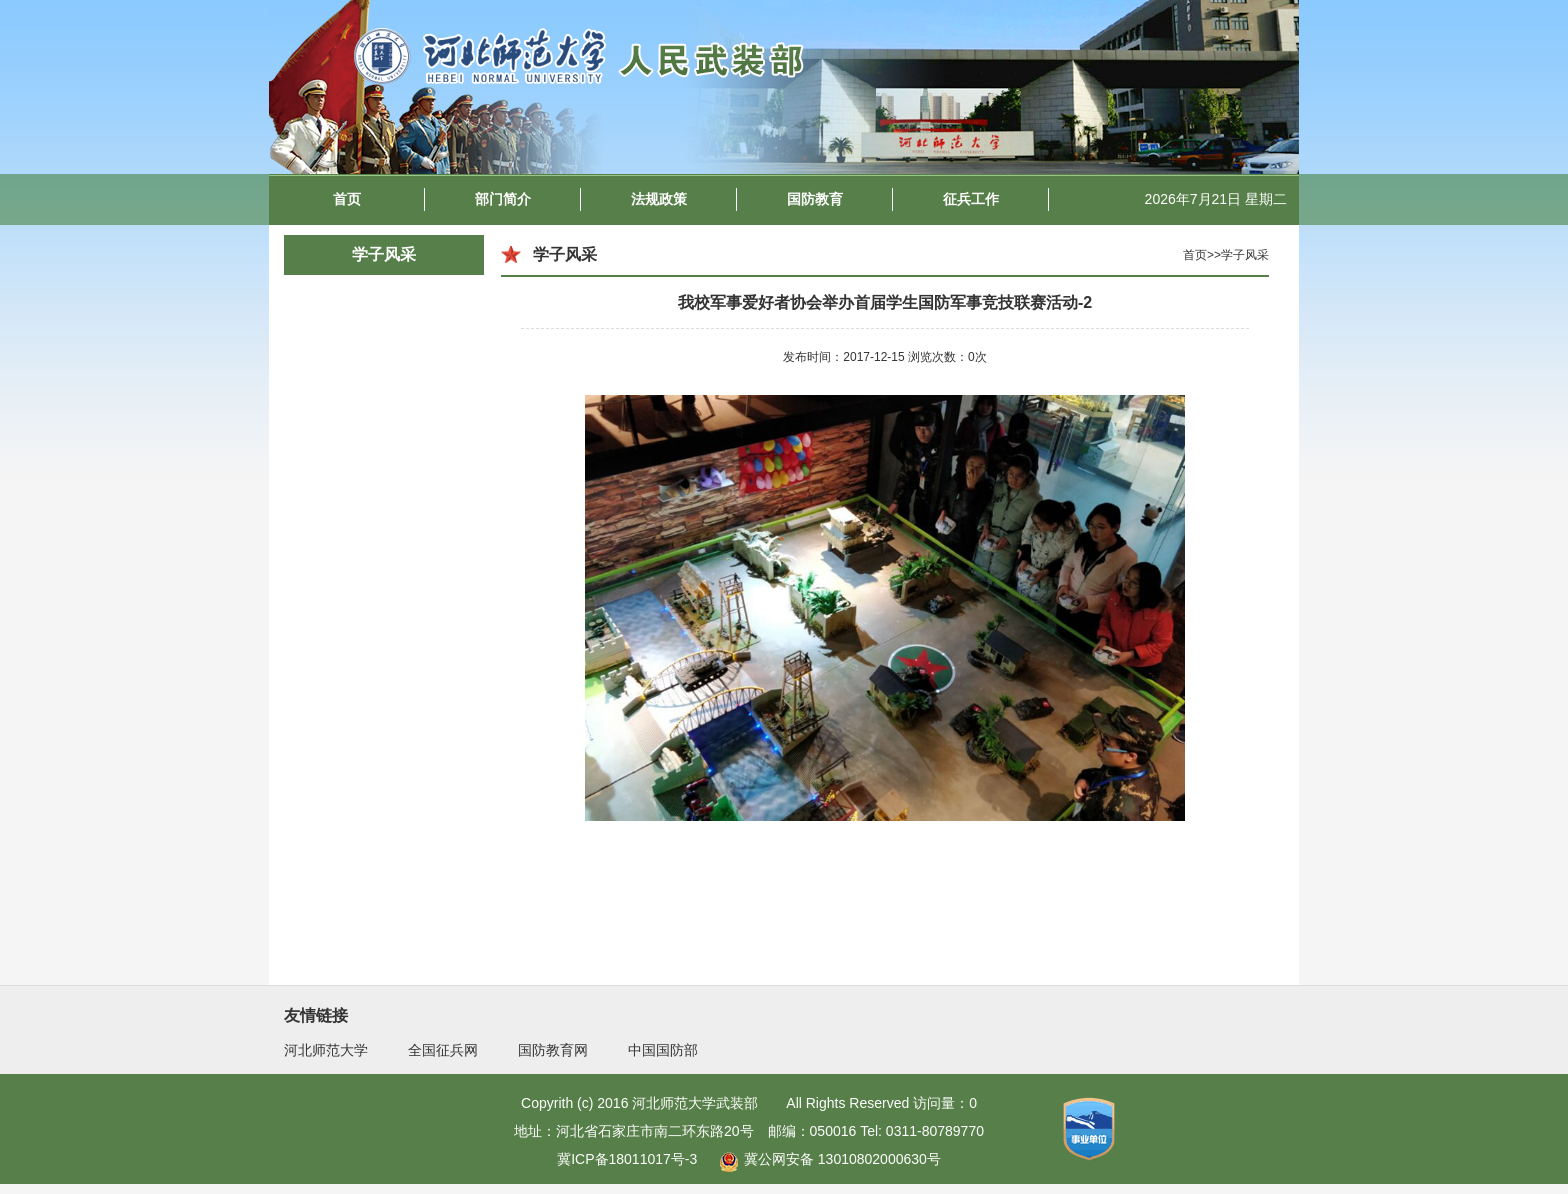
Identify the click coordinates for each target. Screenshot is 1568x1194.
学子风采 (384, 254)
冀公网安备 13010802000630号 (825, 1159)
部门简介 (503, 199)
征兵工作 (971, 199)
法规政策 (659, 199)
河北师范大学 (326, 1050)
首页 (347, 199)
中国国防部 (663, 1050)
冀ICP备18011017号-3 (627, 1159)
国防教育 (815, 199)
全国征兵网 (443, 1050)
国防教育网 (553, 1050)
